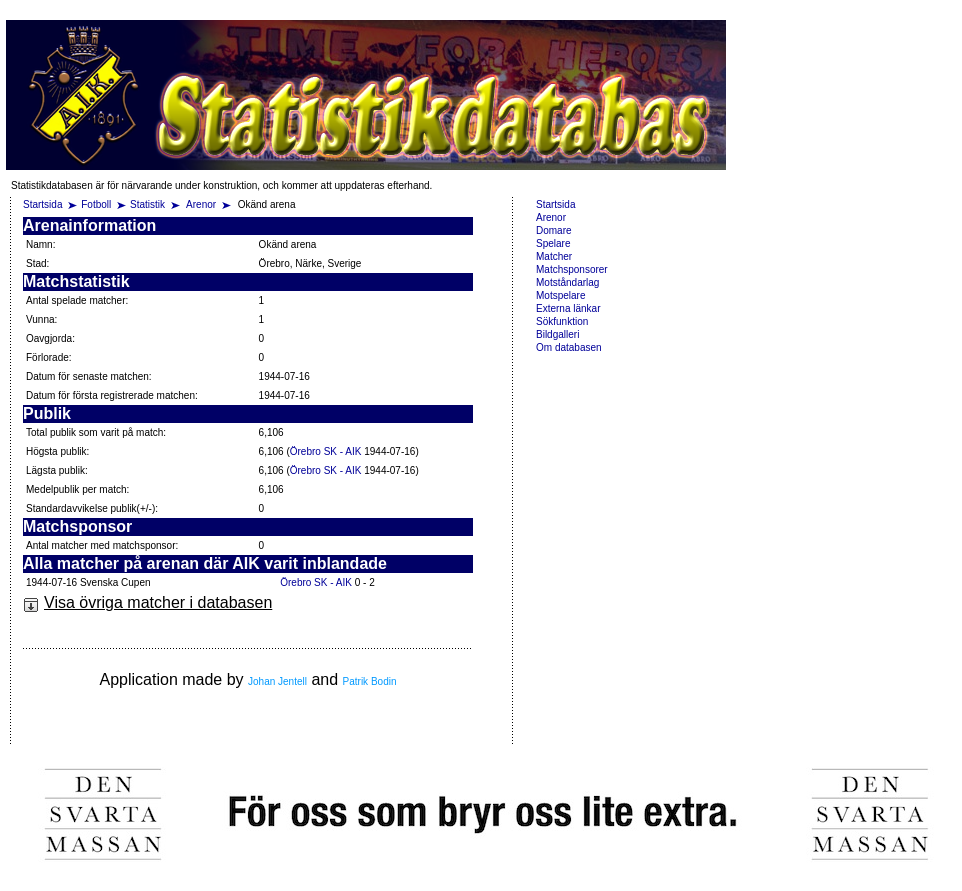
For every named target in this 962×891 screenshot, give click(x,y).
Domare (554, 230)
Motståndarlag (567, 282)
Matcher (554, 256)
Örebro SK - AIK (326, 451)
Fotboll (96, 204)
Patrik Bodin (370, 681)
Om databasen (569, 347)
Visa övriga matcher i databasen (147, 602)
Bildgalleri (557, 334)
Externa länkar (568, 308)
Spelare (553, 243)
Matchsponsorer (572, 269)
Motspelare (560, 295)
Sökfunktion (562, 321)
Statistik (147, 204)
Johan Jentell (277, 681)
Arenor (202, 204)
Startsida (42, 204)
